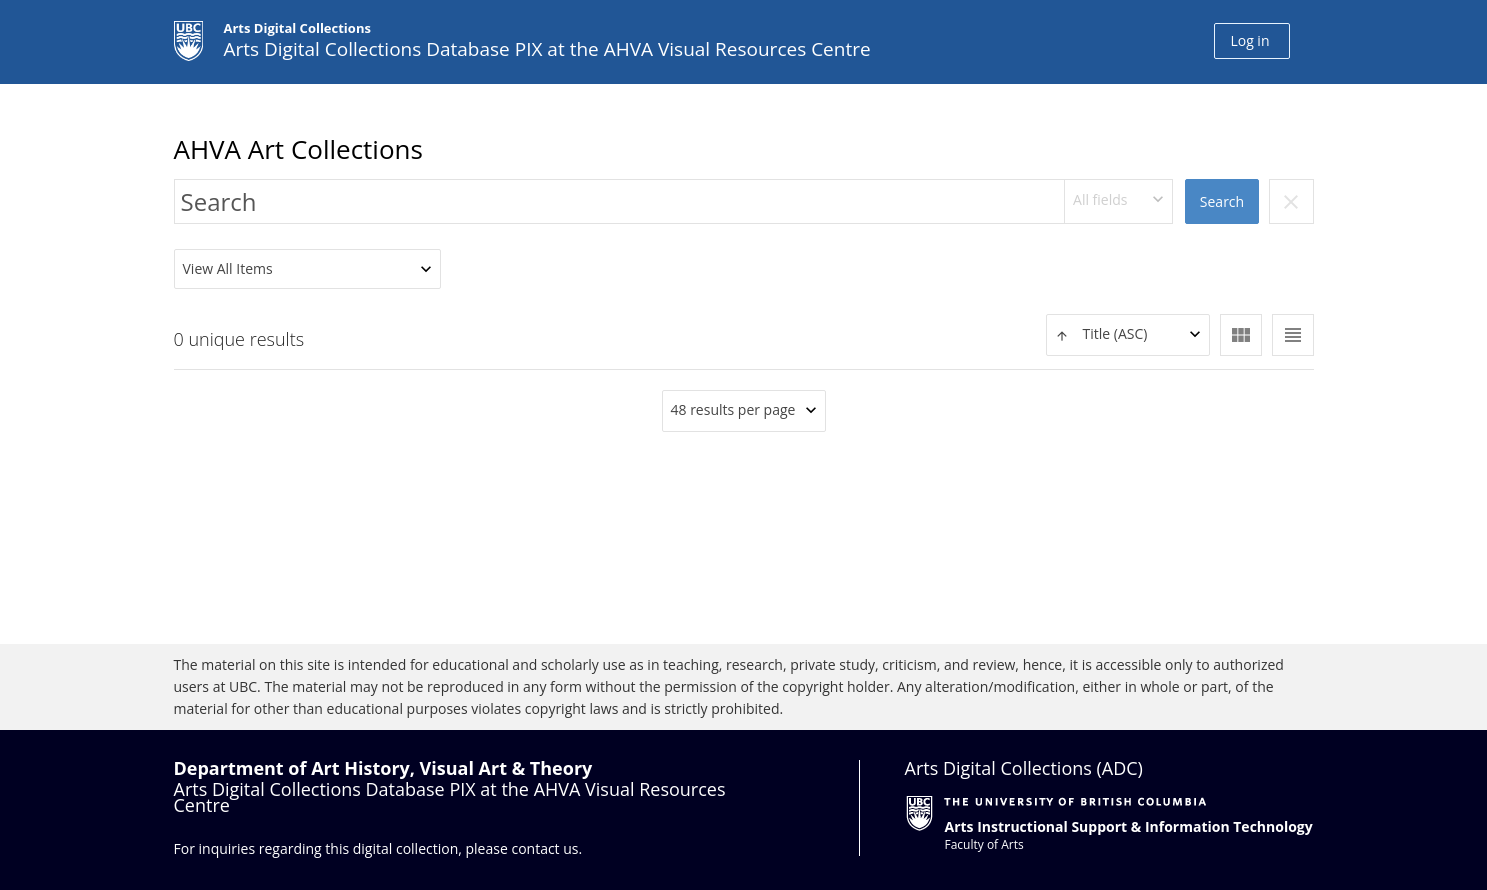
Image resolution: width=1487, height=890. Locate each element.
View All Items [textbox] (228, 268)
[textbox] (1128, 334)
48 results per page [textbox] (733, 409)
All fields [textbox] (1100, 199)
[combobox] (1119, 201)
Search (1222, 201)
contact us (544, 848)
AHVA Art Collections (298, 149)
